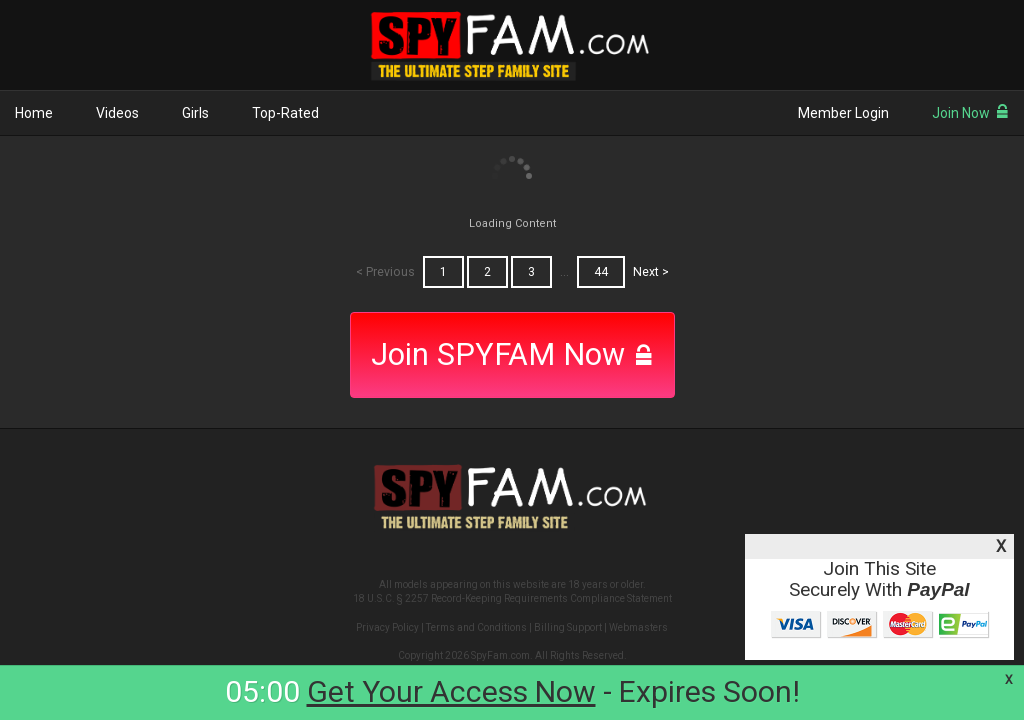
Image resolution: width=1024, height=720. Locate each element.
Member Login (843, 113)
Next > (651, 272)
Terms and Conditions (476, 627)
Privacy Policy (387, 627)
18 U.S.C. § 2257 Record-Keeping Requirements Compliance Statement (512, 598)
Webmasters (638, 627)
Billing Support (568, 627)
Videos (117, 113)
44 (601, 272)
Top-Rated (285, 113)
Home (34, 113)
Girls (195, 113)
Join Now (970, 113)
